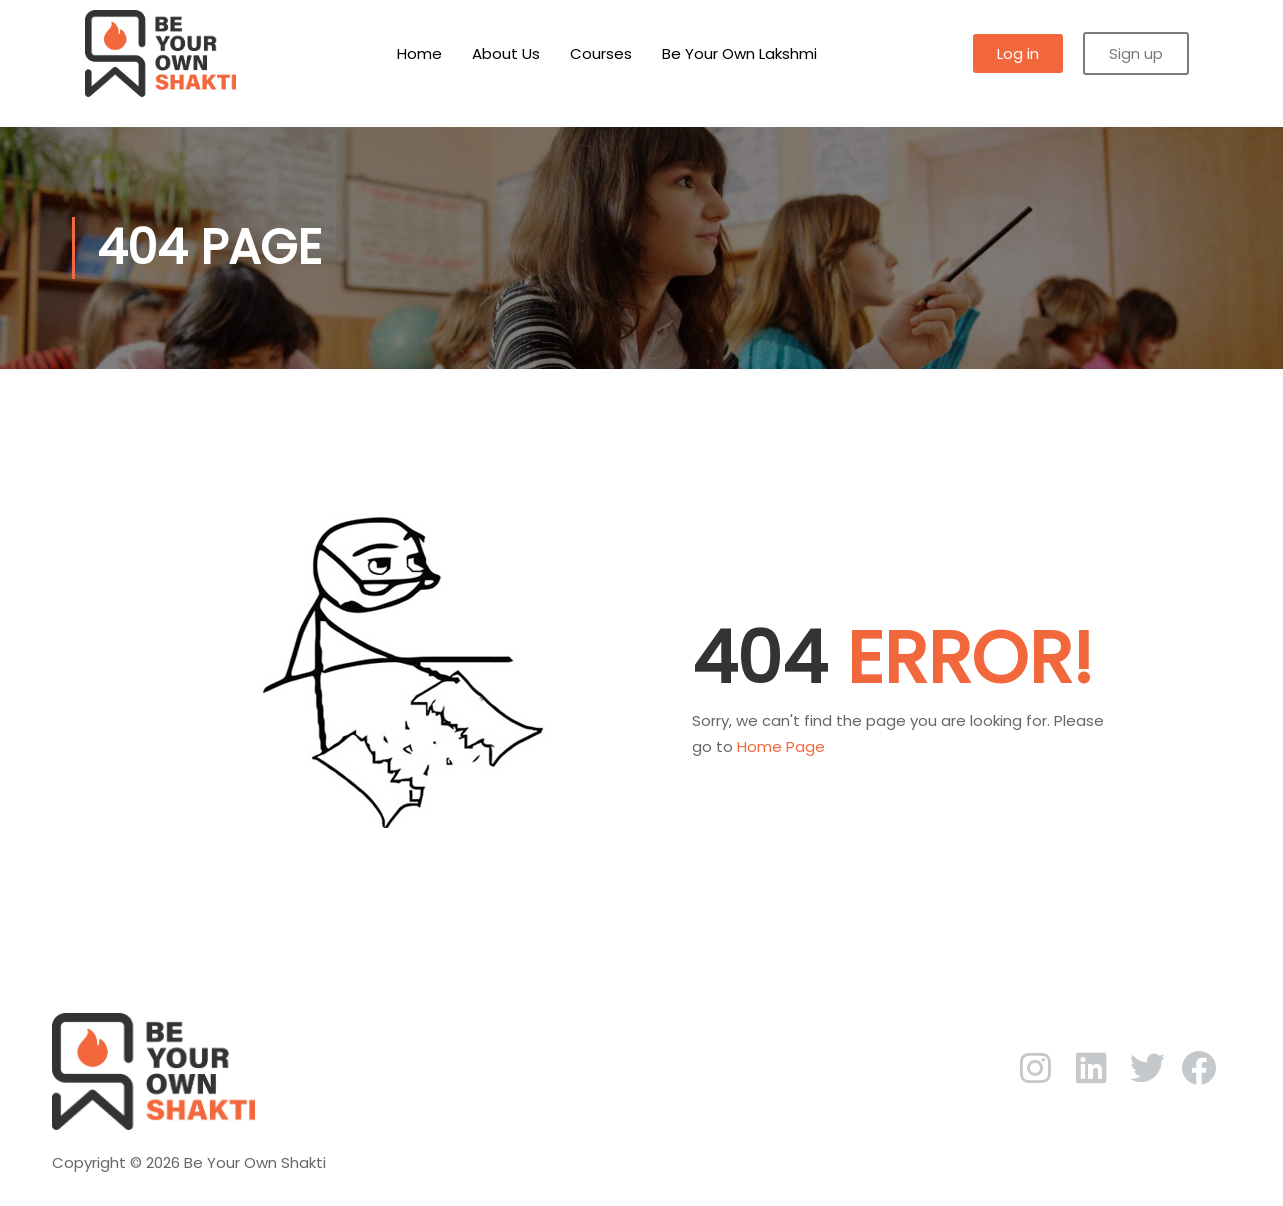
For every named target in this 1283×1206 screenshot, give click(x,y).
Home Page (781, 746)
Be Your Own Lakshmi (739, 53)
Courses (601, 53)
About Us (506, 53)
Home (419, 53)
